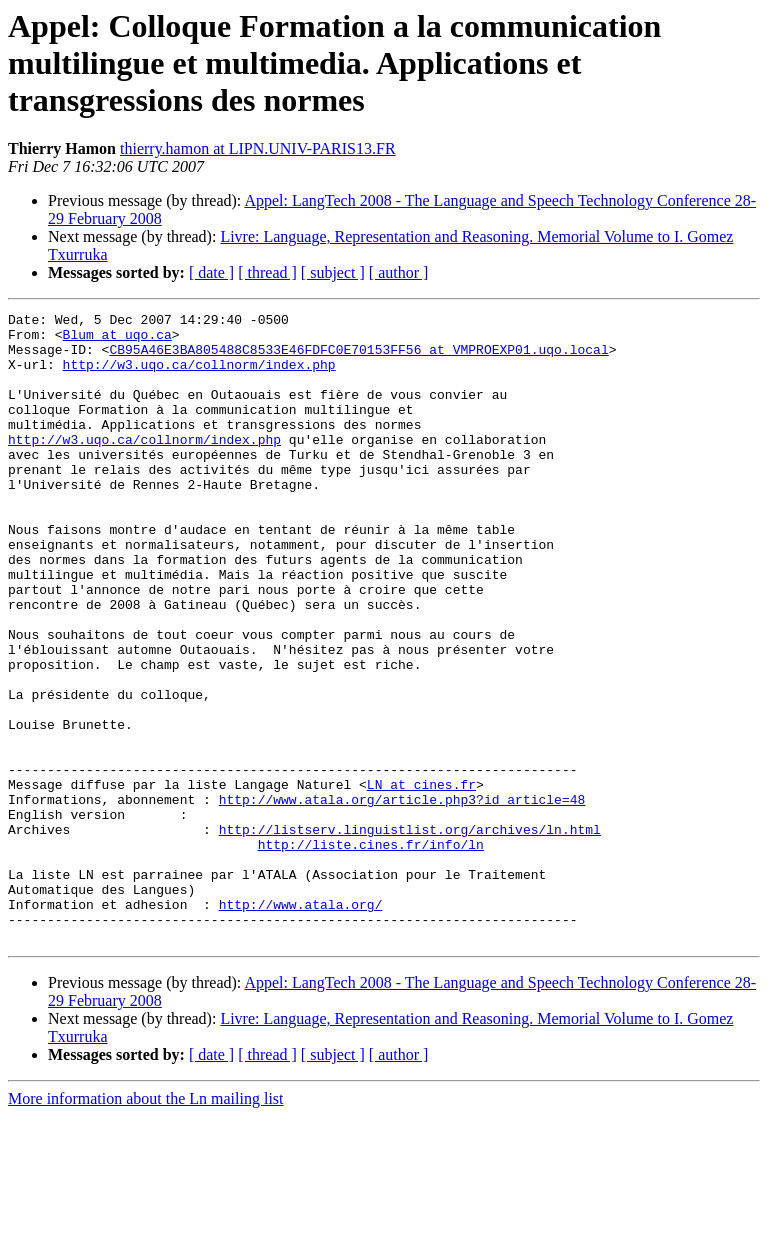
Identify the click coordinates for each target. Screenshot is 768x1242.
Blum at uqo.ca (117, 340)
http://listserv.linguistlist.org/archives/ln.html (410, 934)
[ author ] (399, 272)
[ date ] (211, 272)
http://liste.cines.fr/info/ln (371, 952)
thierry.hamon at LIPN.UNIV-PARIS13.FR (258, 148)
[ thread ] (267, 272)
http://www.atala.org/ (301, 1024)
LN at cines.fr (421, 880)
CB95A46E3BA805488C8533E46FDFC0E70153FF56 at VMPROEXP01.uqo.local (358, 358)
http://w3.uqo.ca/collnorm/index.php (199, 376)
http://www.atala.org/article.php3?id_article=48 (402, 898)
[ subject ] (333, 272)
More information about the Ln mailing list (146, 1224)
